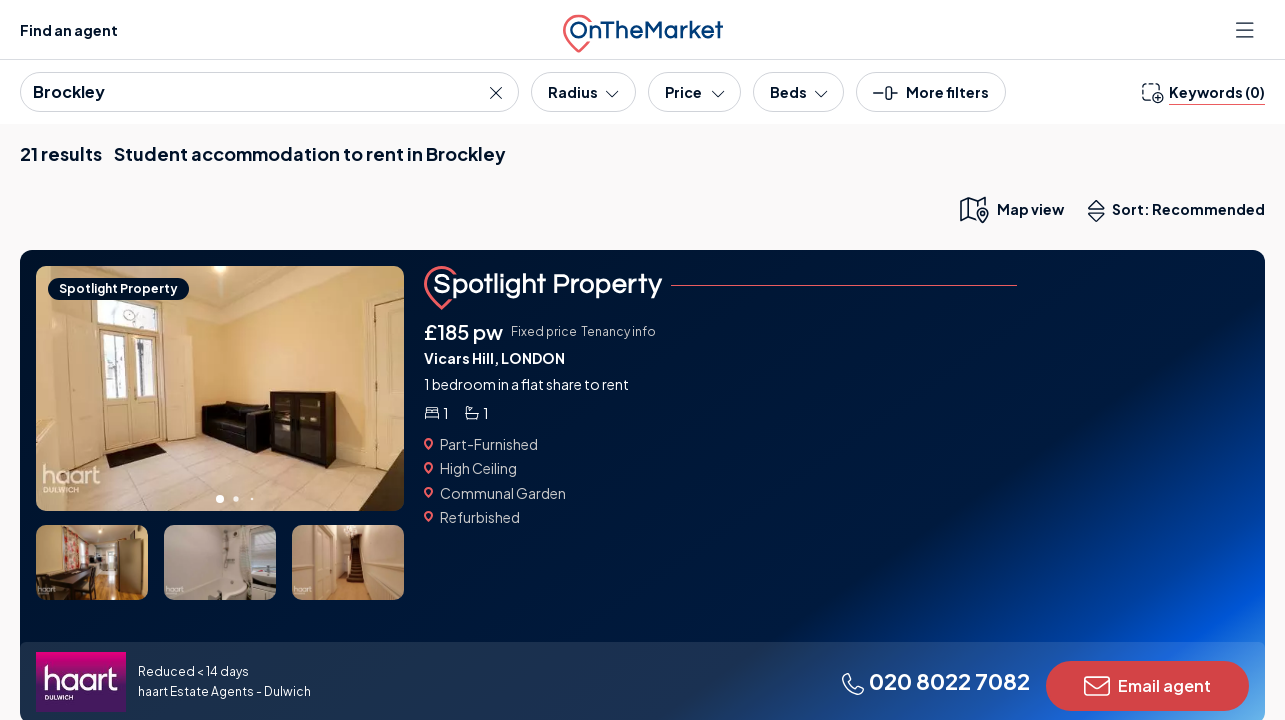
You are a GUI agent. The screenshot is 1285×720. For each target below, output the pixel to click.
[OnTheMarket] (643, 29)
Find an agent (69, 30)
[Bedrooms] (798, 92)
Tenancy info (618, 331)
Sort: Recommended (1181, 211)
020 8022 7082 (935, 681)
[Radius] (583, 92)
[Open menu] (1247, 30)
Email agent (1147, 686)
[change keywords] (1203, 92)
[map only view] (1010, 209)
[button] (931, 98)
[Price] (694, 92)
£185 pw (463, 331)
